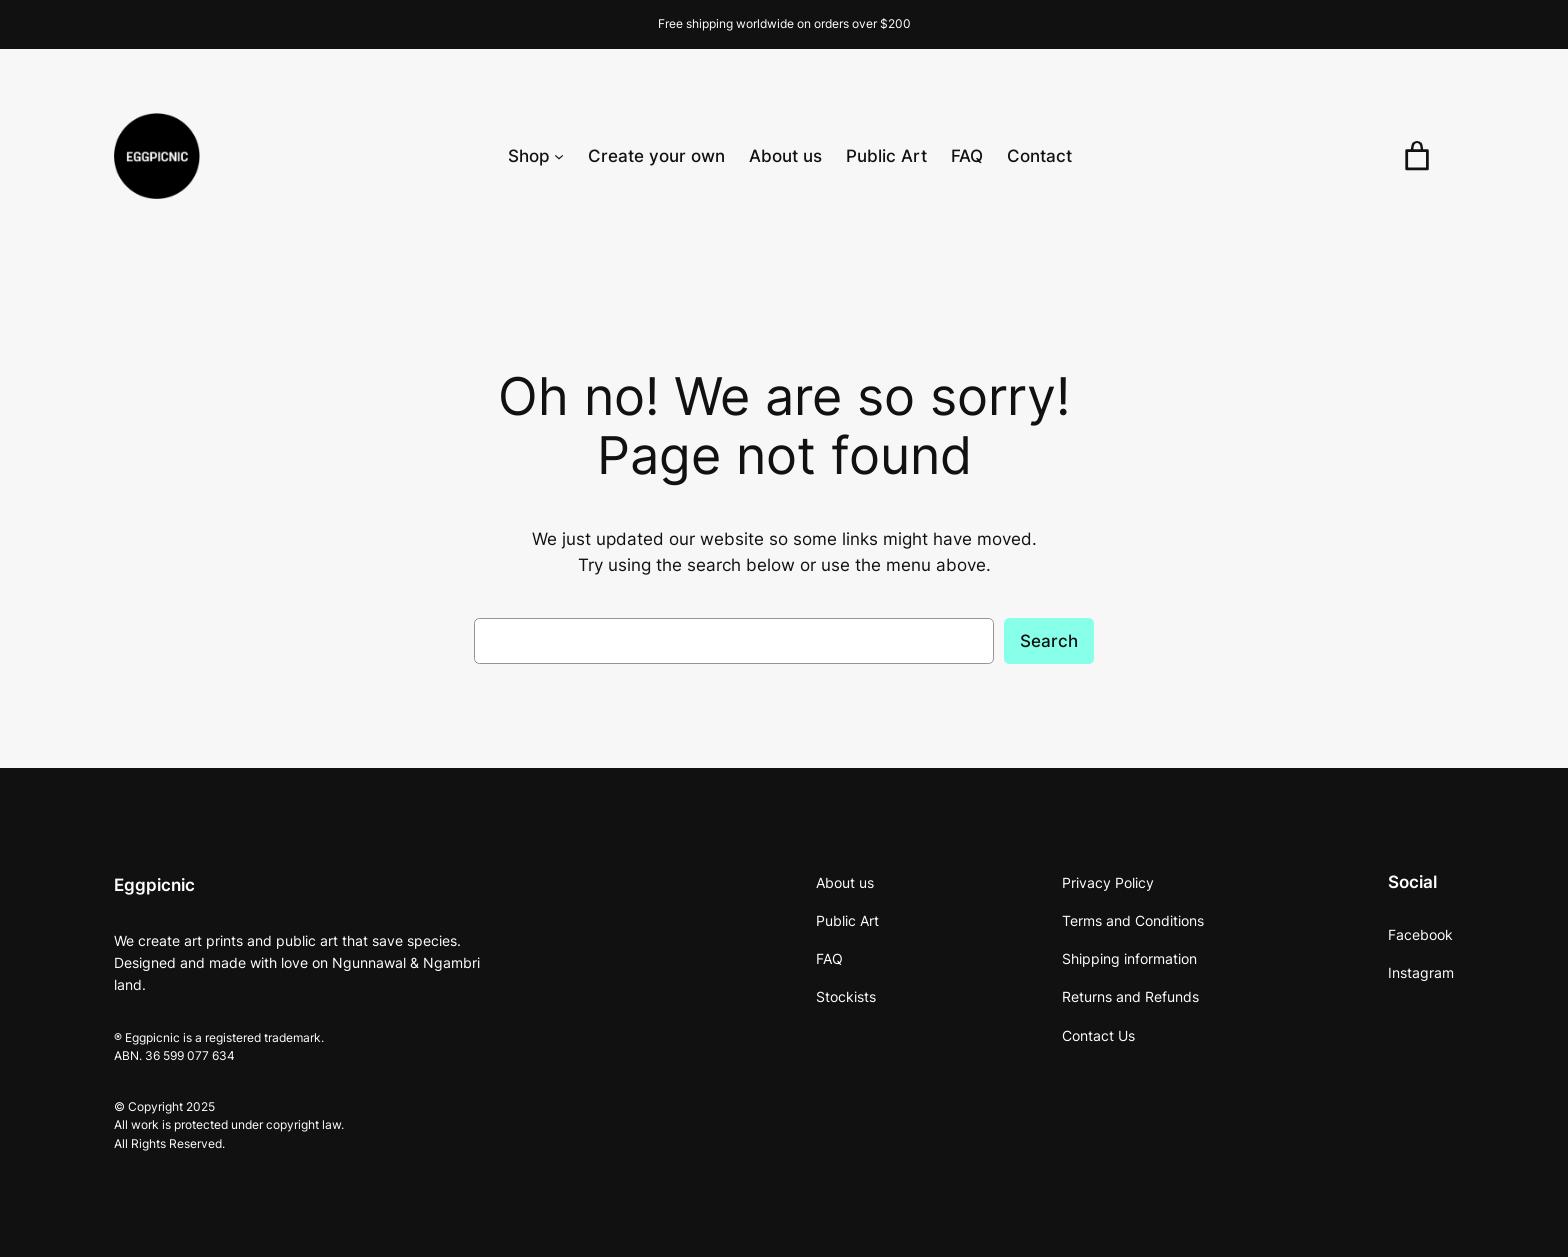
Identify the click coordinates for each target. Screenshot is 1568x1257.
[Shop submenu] (559, 156)
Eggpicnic (154, 885)
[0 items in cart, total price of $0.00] (1417, 156)
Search (1049, 641)
